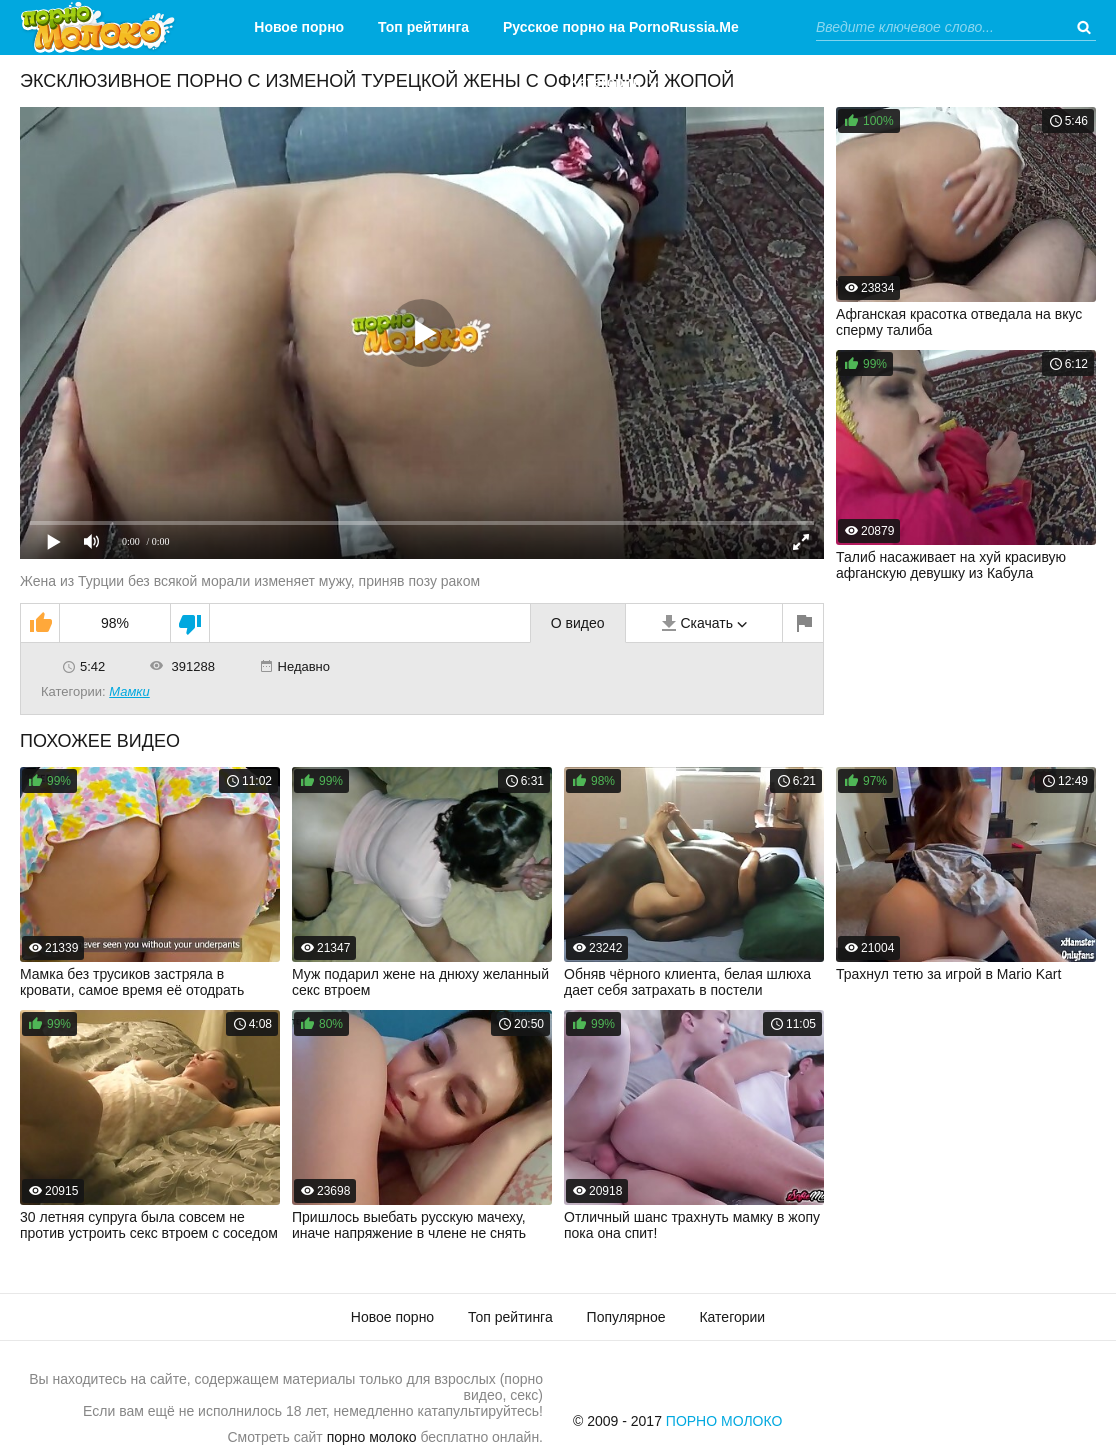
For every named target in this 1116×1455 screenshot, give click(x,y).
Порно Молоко (724, 1421)
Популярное (626, 1317)
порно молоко (372, 1437)
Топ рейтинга (423, 27)
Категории (605, 82)
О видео (578, 623)
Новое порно (299, 27)
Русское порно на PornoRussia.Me (621, 27)
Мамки (129, 691)
